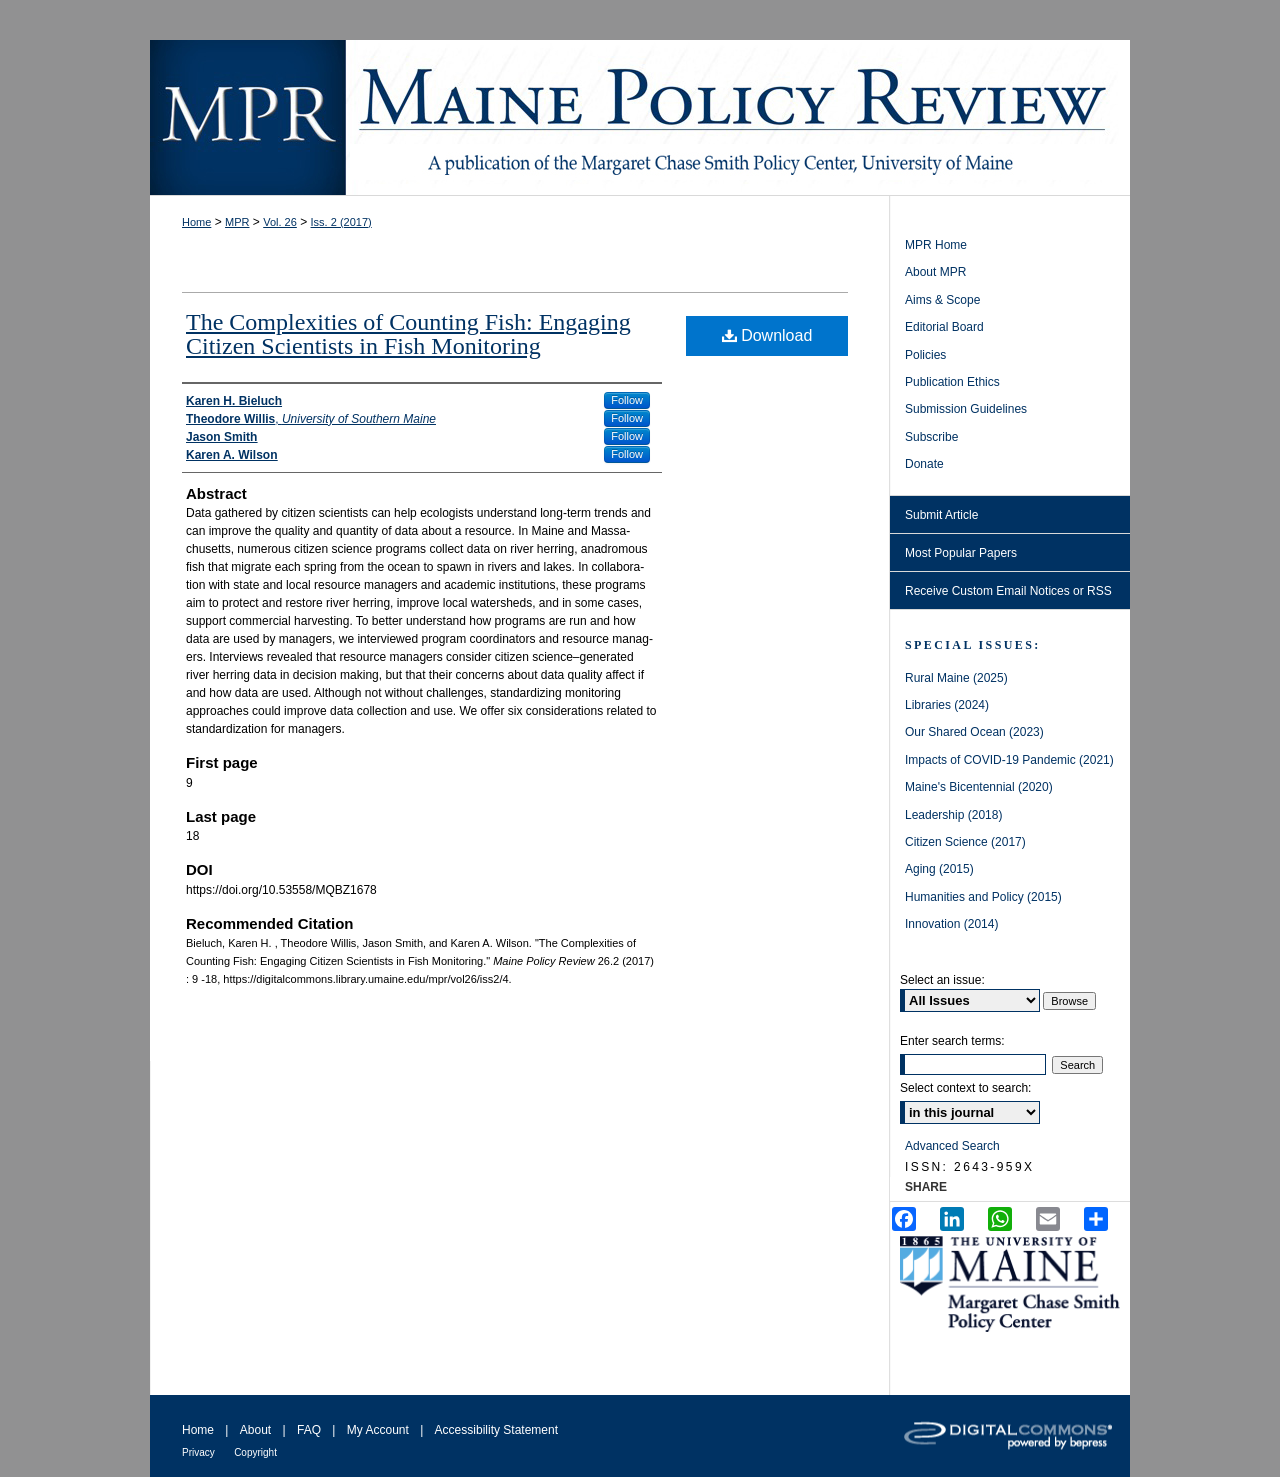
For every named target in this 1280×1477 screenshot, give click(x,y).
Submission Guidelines (966, 409)
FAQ (309, 1430)
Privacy (198, 1452)
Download (767, 335)
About (255, 1430)
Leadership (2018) (953, 815)
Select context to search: (965, 1088)
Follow (627, 400)
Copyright (255, 1452)
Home (196, 222)
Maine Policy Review (640, 117)
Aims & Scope (942, 300)
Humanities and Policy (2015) (983, 897)
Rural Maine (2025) (956, 678)
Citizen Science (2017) (965, 842)
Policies (925, 355)
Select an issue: (942, 980)
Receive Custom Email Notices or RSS (1008, 591)
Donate (924, 464)
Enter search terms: (952, 1041)
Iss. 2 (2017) (341, 222)
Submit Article (941, 515)
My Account (378, 1430)
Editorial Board (944, 327)
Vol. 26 (280, 222)
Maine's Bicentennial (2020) (979, 787)
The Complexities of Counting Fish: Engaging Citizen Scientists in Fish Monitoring (408, 334)
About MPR (935, 272)
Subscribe (931, 437)
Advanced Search (952, 1146)
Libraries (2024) (947, 705)
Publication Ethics (952, 382)
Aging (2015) (939, 869)
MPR (237, 222)
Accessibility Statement (496, 1430)
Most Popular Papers (961, 553)
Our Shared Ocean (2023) (974, 732)
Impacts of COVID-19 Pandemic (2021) (1009, 760)
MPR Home (936, 245)
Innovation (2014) (951, 924)
